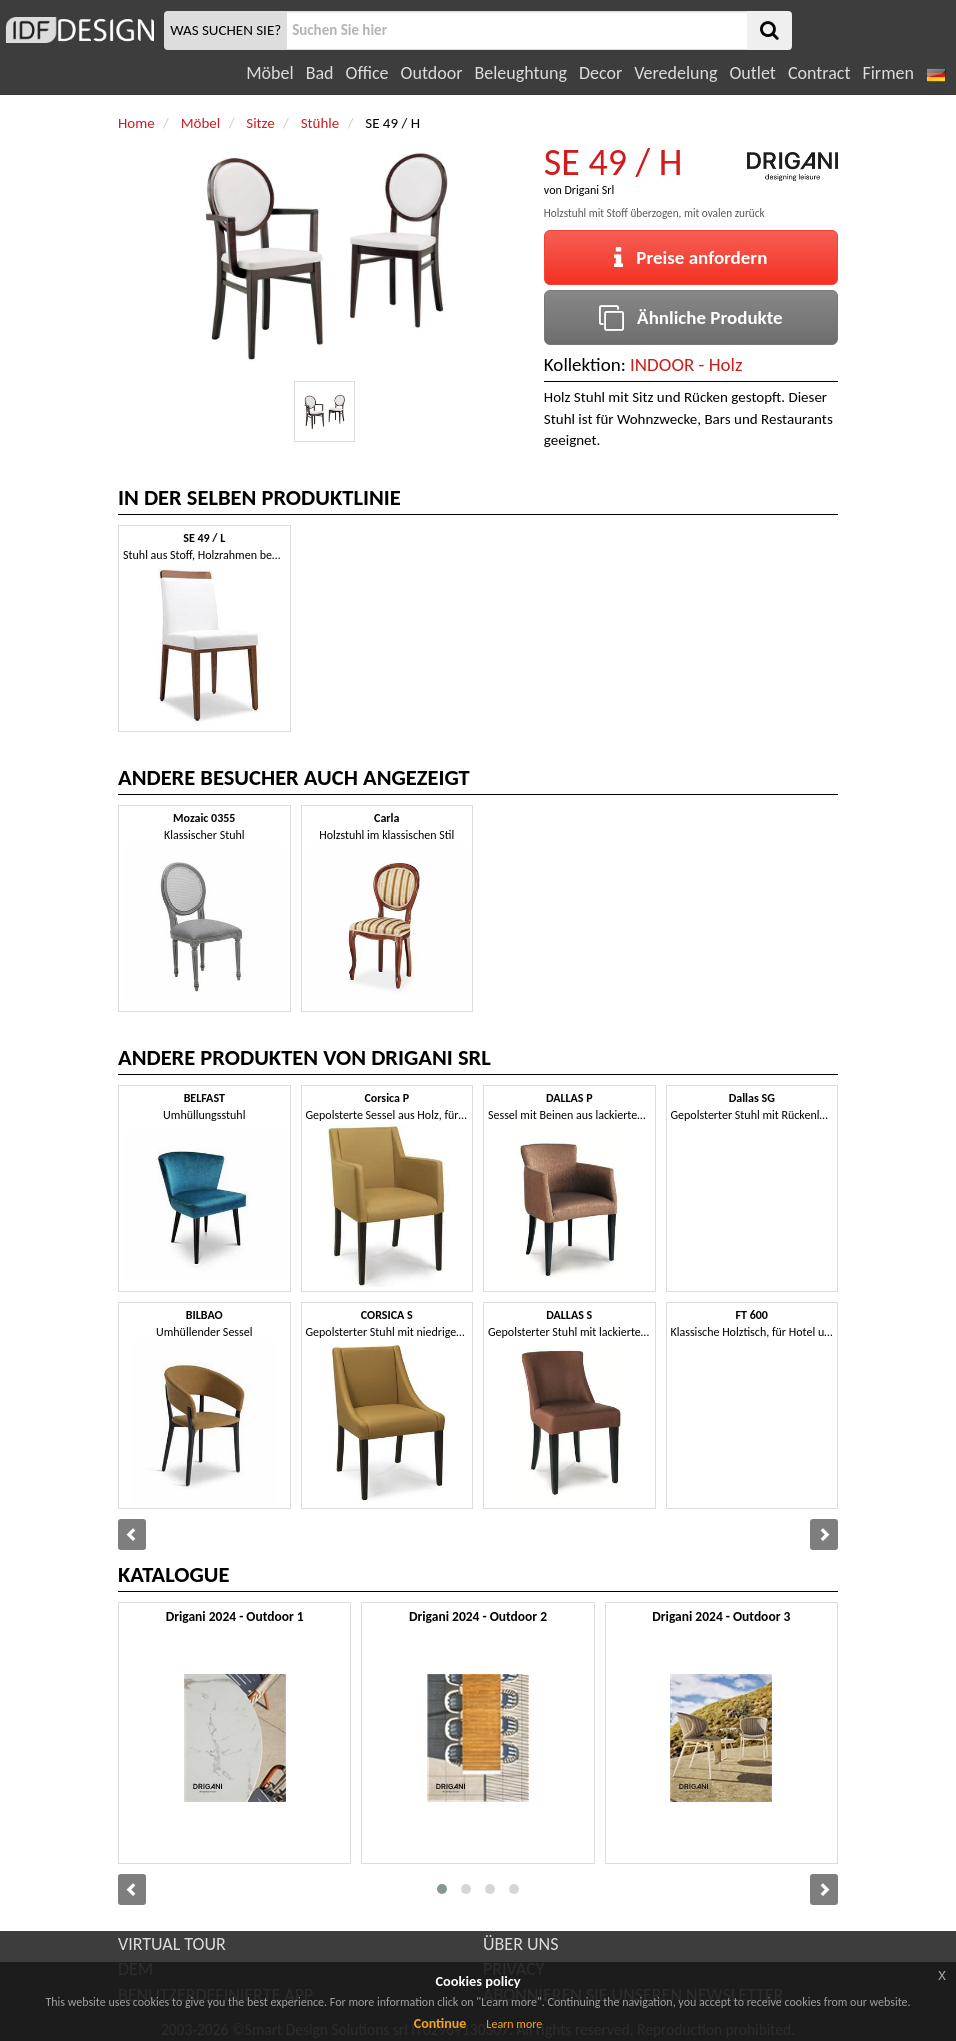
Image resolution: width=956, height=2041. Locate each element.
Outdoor (432, 73)
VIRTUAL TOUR (172, 1944)
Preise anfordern (690, 257)
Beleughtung (520, 73)
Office (367, 73)
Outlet (752, 73)
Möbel (269, 73)
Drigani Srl (589, 190)
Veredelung (675, 73)
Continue (440, 2023)
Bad (320, 73)
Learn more (514, 2024)
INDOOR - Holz (686, 364)
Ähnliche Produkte (690, 317)
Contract (819, 73)
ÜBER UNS (520, 1944)
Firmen (887, 73)
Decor (600, 73)
